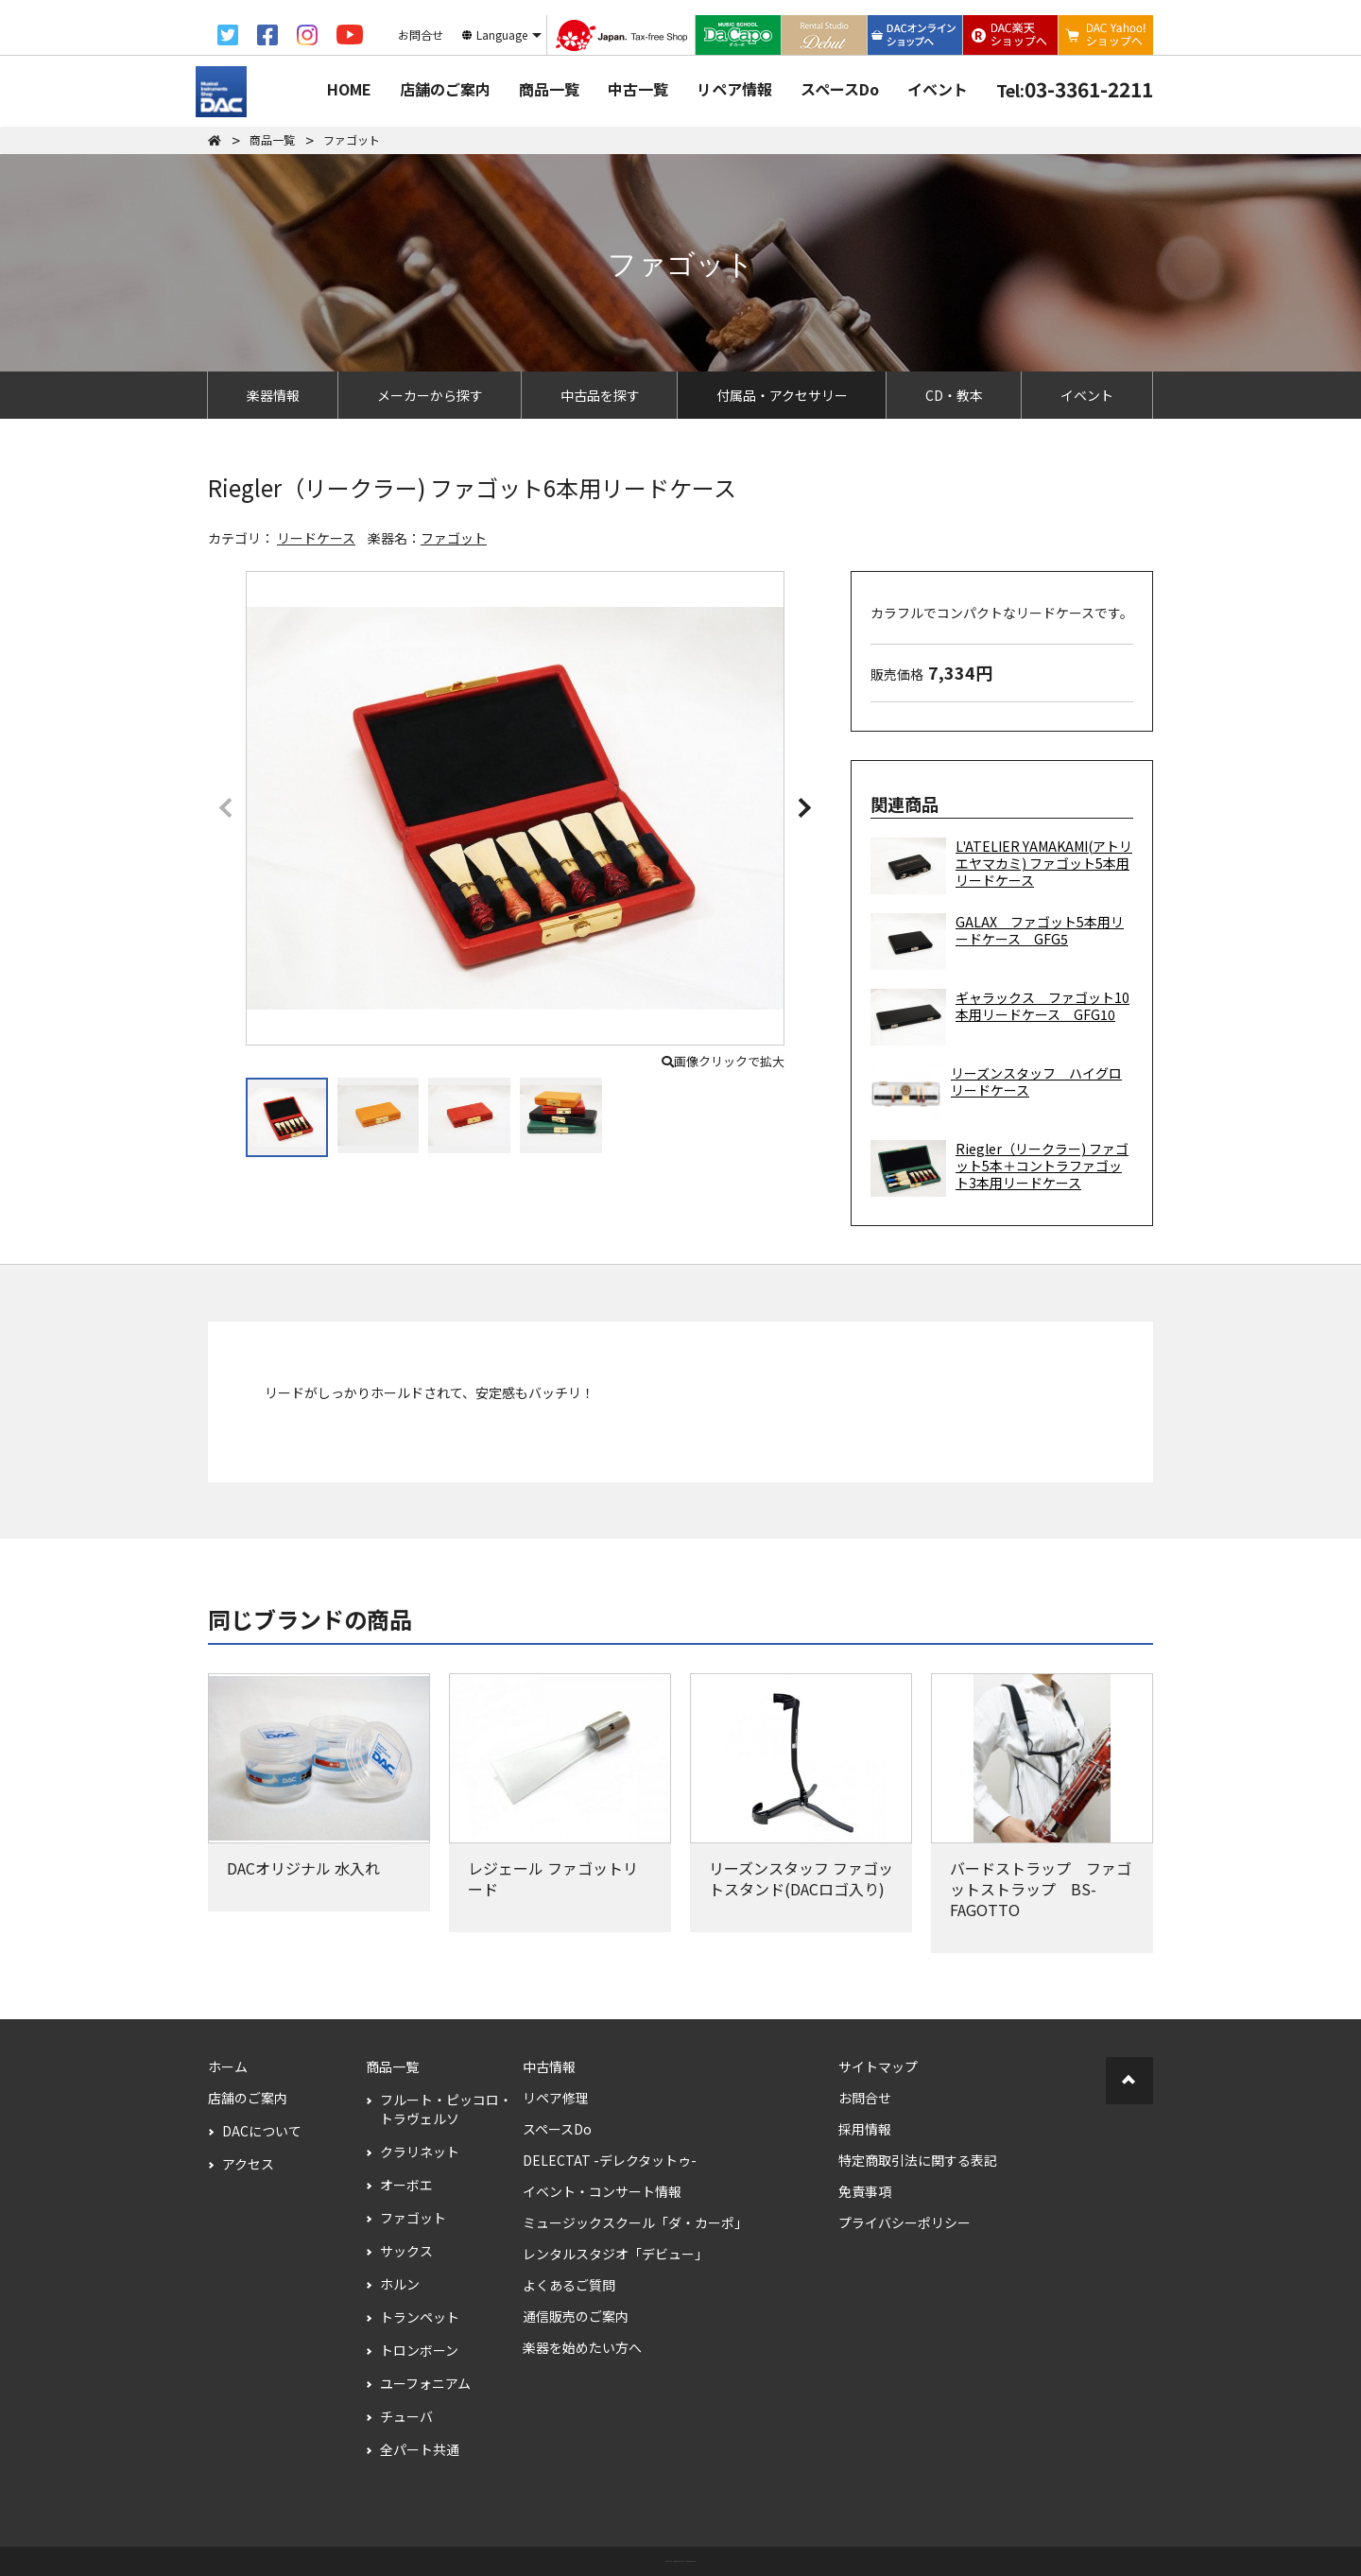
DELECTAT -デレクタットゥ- (610, 2160)
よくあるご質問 (569, 2284)
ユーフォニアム (425, 2383)
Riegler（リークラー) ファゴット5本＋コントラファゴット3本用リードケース (999, 1168)
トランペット (419, 2317)
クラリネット (419, 2151)
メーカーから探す (430, 395)
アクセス (248, 2163)
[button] (803, 806)
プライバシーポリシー (904, 2222)
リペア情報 (734, 89)
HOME (349, 89)
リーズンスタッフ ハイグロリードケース (996, 1092)
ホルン (400, 2283)
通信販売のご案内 (576, 2316)
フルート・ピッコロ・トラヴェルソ (446, 2109)
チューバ (406, 2416)
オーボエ (406, 2184)
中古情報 (549, 2066)
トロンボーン (419, 2350)
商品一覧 (549, 89)
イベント (937, 89)
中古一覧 (638, 89)
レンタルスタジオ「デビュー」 (615, 2253)
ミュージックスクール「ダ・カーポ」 (635, 2222)
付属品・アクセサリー (782, 395)
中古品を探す (600, 395)
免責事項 (864, 2191)
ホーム (228, 2066)
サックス (406, 2250)
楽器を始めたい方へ (582, 2347)
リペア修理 (556, 2097)
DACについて (261, 2130)
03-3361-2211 (1074, 89)
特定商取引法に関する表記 (917, 2160)
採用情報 (864, 2128)
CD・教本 (954, 395)
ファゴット (454, 537)
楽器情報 (273, 395)
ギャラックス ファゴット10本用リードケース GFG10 (999, 1017)
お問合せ (864, 2097)
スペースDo (840, 89)
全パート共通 (419, 2449)
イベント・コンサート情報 (602, 2191)
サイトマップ (878, 2066)
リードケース (316, 537)
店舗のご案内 (445, 89)
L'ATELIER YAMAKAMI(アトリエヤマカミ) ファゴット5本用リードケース (1001, 866)
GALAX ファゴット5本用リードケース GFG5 (997, 941)
